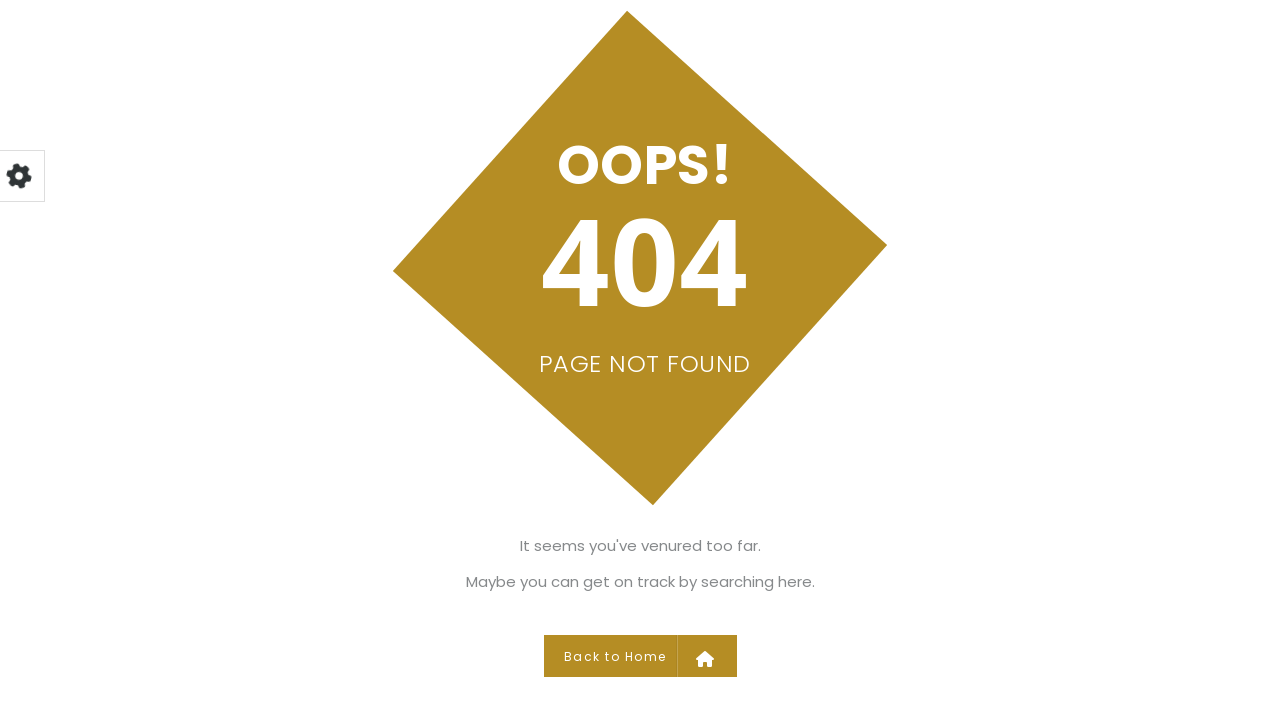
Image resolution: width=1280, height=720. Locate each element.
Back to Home (640, 656)
